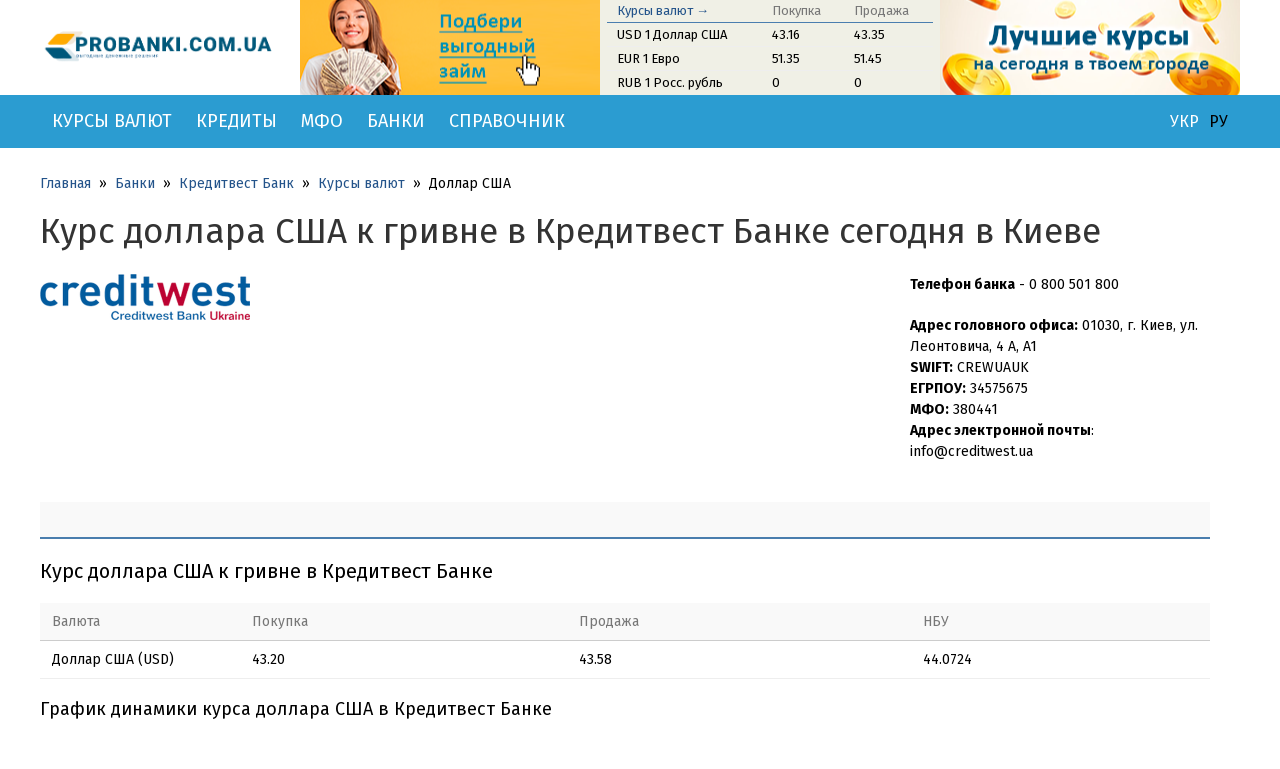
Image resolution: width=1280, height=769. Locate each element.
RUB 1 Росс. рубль (670, 82)
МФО (322, 121)
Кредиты (236, 121)
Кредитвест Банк (236, 183)
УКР (1184, 122)
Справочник (507, 121)
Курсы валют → (663, 10)
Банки (396, 121)
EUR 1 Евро (648, 58)
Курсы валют (112, 121)
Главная (65, 183)
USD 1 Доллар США (672, 34)
